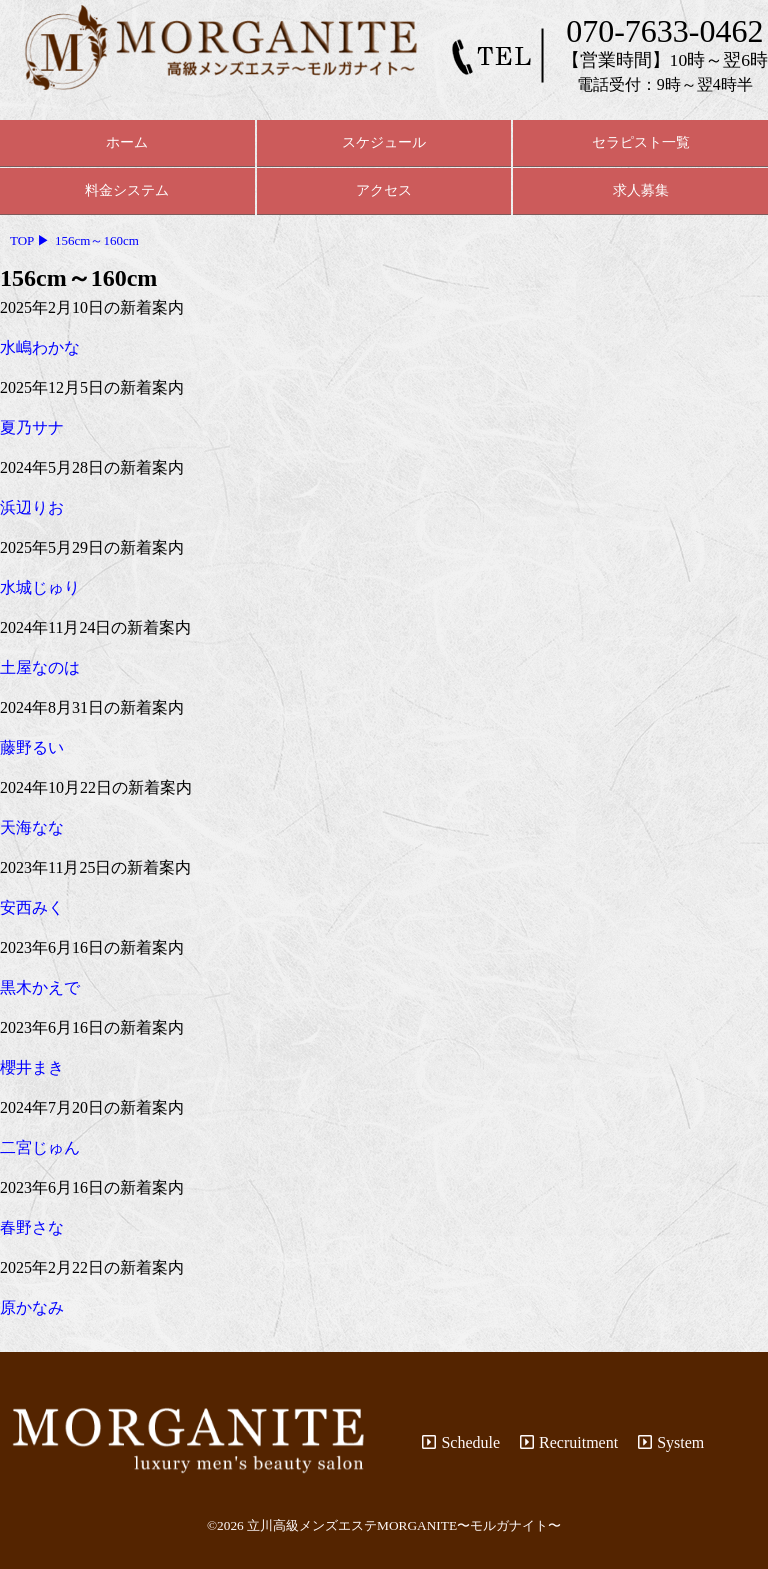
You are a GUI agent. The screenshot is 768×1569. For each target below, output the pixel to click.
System (671, 1442)
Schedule (461, 1442)
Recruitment (569, 1442)
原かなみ (32, 1307)
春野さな (32, 1227)
